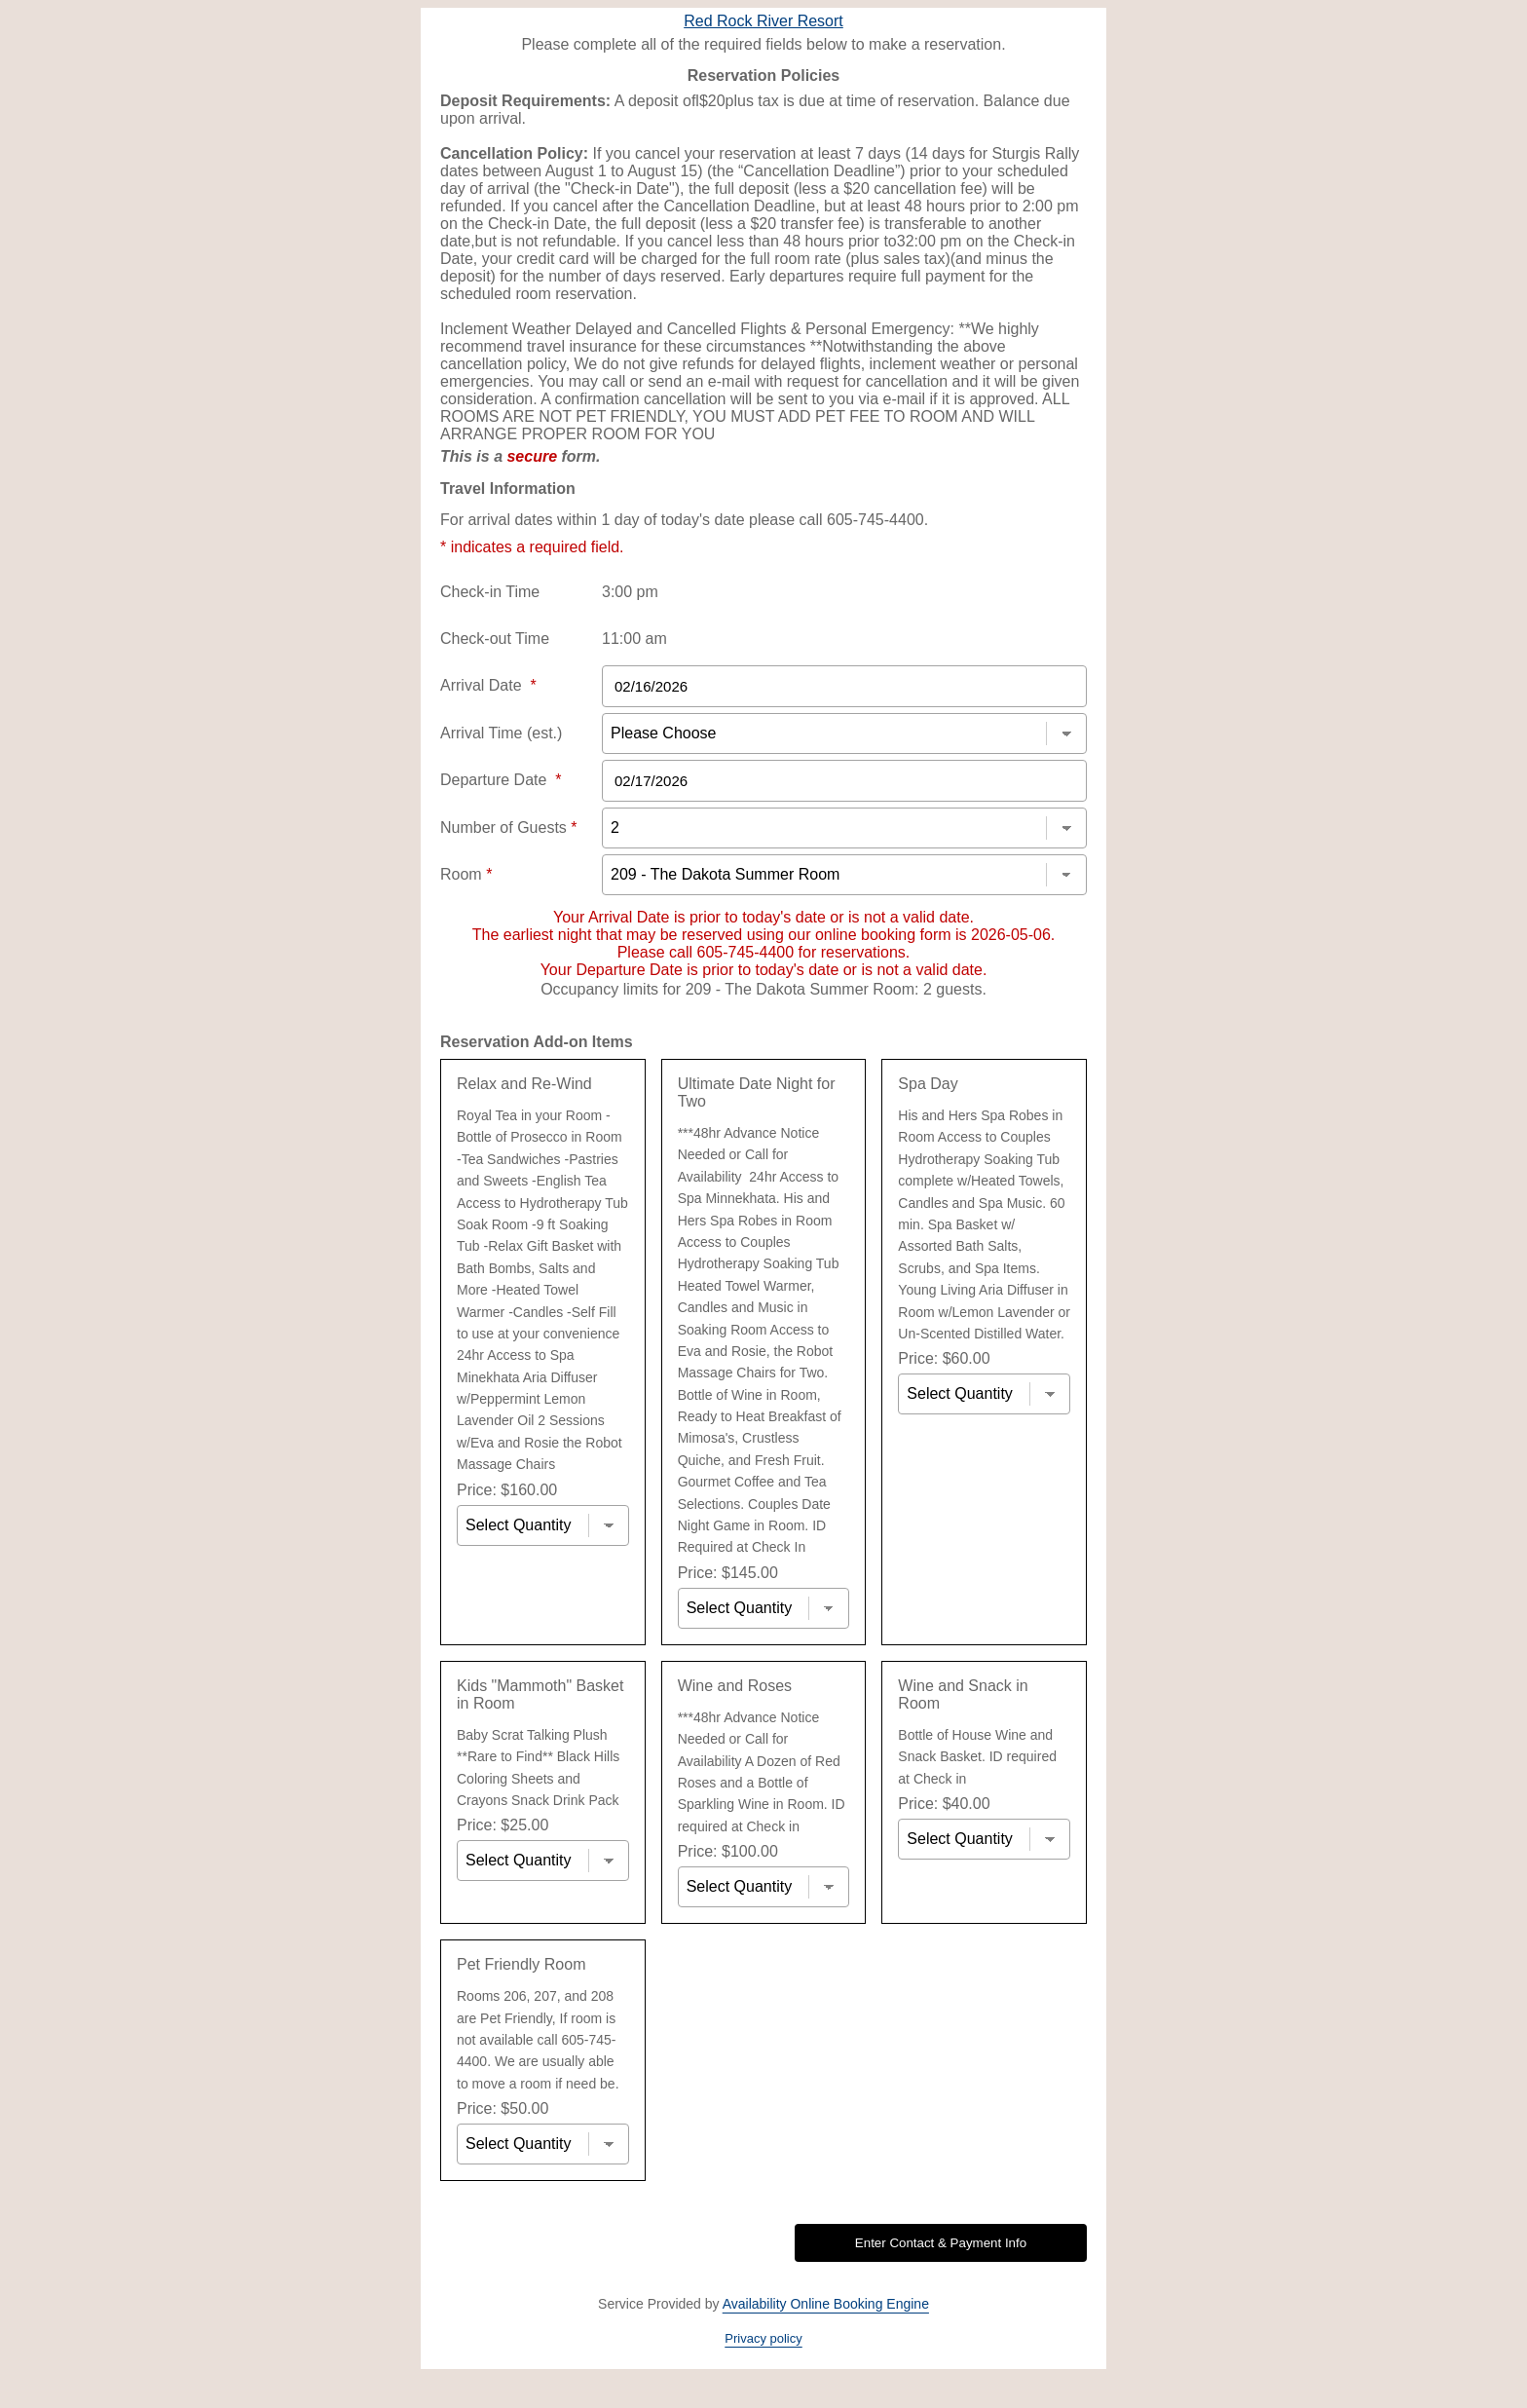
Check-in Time (490, 591)
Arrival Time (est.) (501, 733)
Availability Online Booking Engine (826, 2304)
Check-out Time (494, 638)
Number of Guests (508, 827)
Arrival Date (488, 685)
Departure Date (501, 779)
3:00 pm (630, 591)
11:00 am (634, 638)
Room (466, 874)
